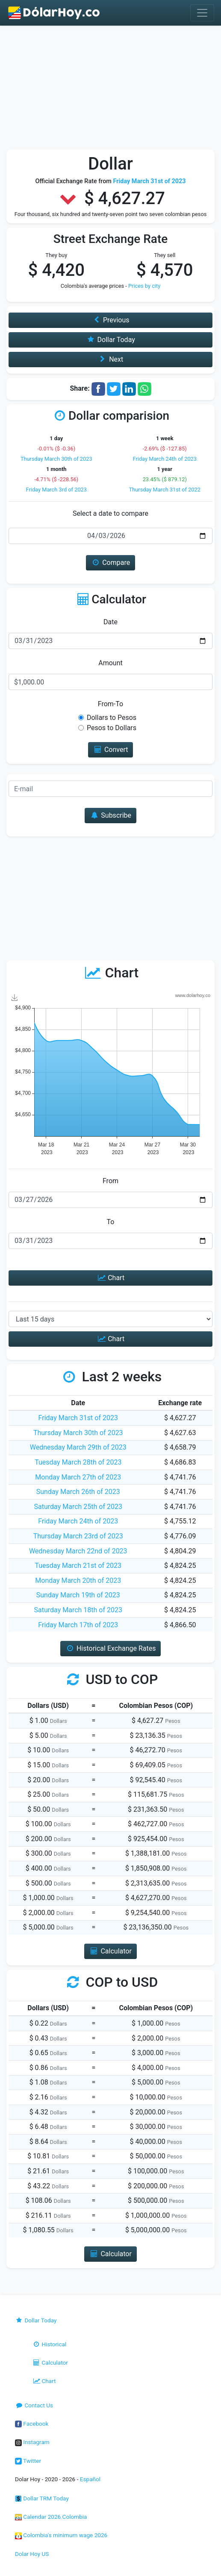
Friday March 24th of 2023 (165, 459)
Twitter (28, 2460)
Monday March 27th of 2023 (78, 1477)
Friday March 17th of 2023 (78, 1625)
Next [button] (110, 359)
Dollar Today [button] (110, 340)
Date (110, 622)
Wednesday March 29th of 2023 (78, 1447)
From (110, 1181)
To (111, 1222)
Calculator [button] (110, 1951)
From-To (110, 704)
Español (90, 2479)
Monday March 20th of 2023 (78, 1580)
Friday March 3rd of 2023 (56, 489)
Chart (110, 1278)
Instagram (32, 2442)
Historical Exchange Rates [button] (110, 1648)
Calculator (50, 2362)
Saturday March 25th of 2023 (78, 1507)
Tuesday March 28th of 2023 (78, 1462)
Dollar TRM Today (42, 2498)
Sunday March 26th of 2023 (78, 1492)
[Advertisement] (110, 89)
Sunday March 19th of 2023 (78, 1595)
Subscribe (110, 815)
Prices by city (144, 286)
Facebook (31, 2423)
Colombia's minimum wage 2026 (61, 2535)
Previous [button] (111, 320)
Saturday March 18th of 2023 (78, 1610)
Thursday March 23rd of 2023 (78, 1536)
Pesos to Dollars (111, 728)
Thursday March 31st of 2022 (164, 489)
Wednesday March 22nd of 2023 (78, 1551)
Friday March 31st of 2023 (78, 1418)
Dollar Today (35, 2320)
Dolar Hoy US (32, 2553)
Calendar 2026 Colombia (51, 2516)
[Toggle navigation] (202, 12)
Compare (110, 562)
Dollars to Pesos (111, 717)
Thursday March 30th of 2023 (56, 459)
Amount (110, 663)
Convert (110, 750)
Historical (49, 2344)
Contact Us (34, 2405)
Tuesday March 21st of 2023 (78, 1565)
